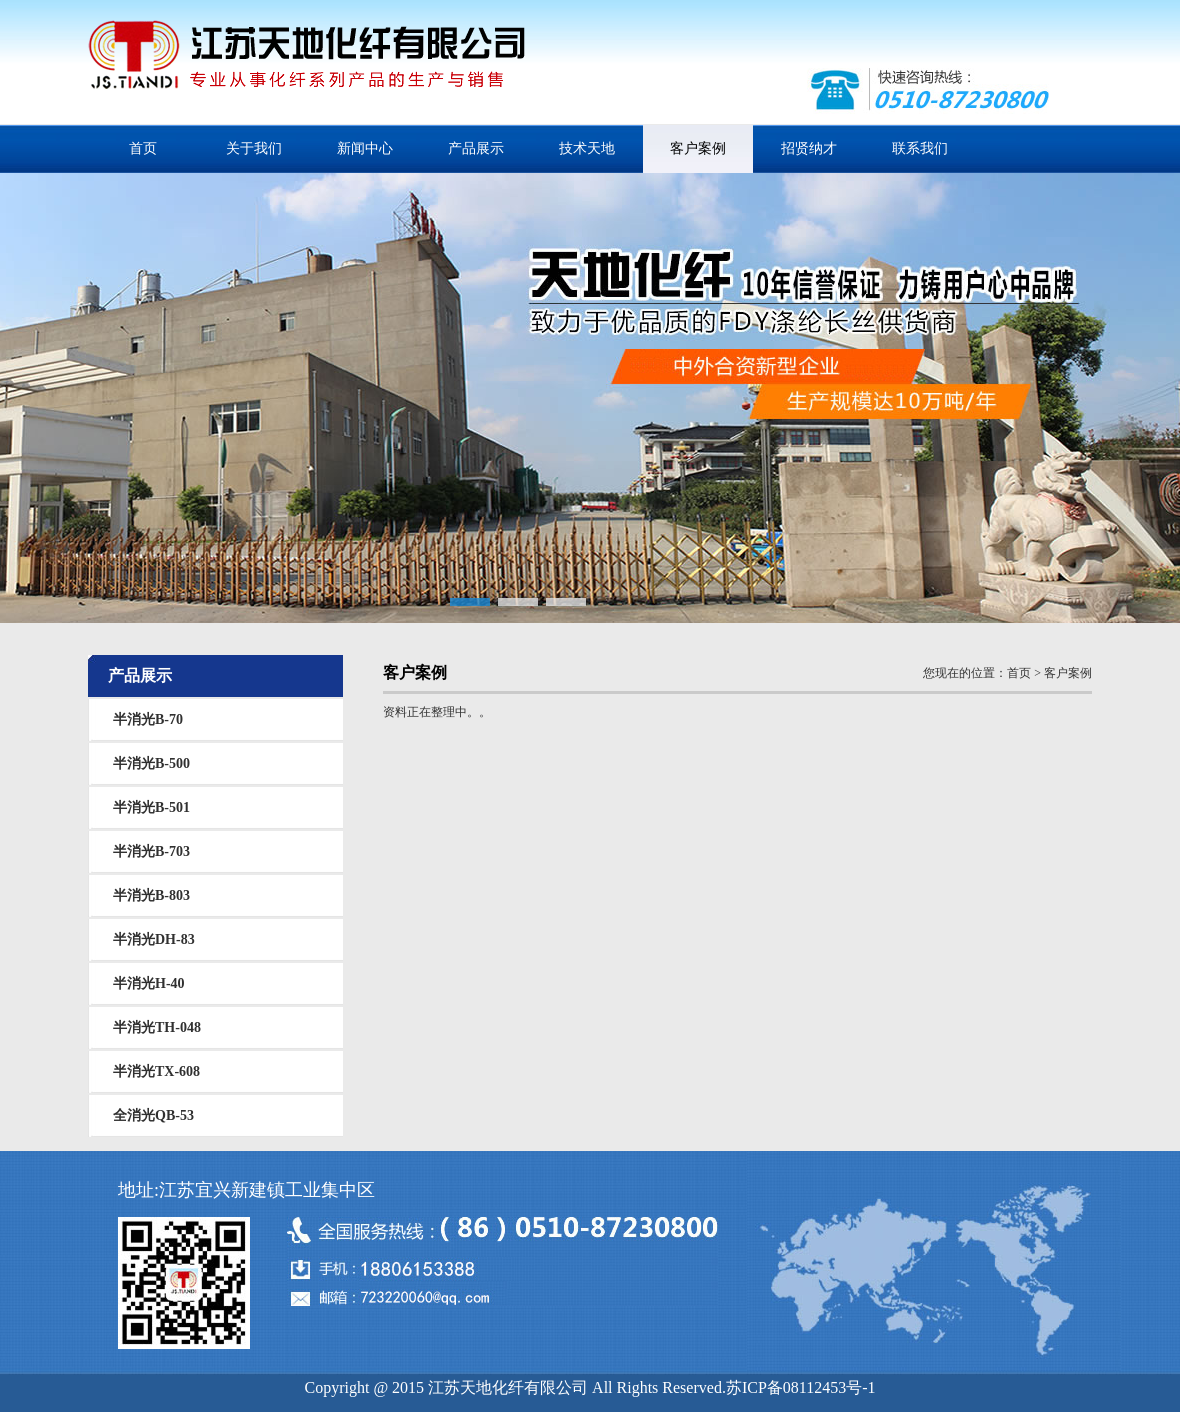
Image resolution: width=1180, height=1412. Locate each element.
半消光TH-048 (157, 1027)
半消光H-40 (149, 983)
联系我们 (920, 148)
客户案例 (698, 148)
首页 (143, 148)
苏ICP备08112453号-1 (801, 1387)
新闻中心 (365, 148)
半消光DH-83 (154, 939)
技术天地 (587, 148)
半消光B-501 (151, 807)
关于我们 (254, 148)
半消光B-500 (151, 763)
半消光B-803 (151, 895)
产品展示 (476, 148)
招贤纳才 (809, 148)
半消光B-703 (151, 851)
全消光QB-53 (153, 1115)
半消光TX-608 (156, 1071)
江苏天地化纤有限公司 (306, 64)
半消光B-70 (148, 719)
